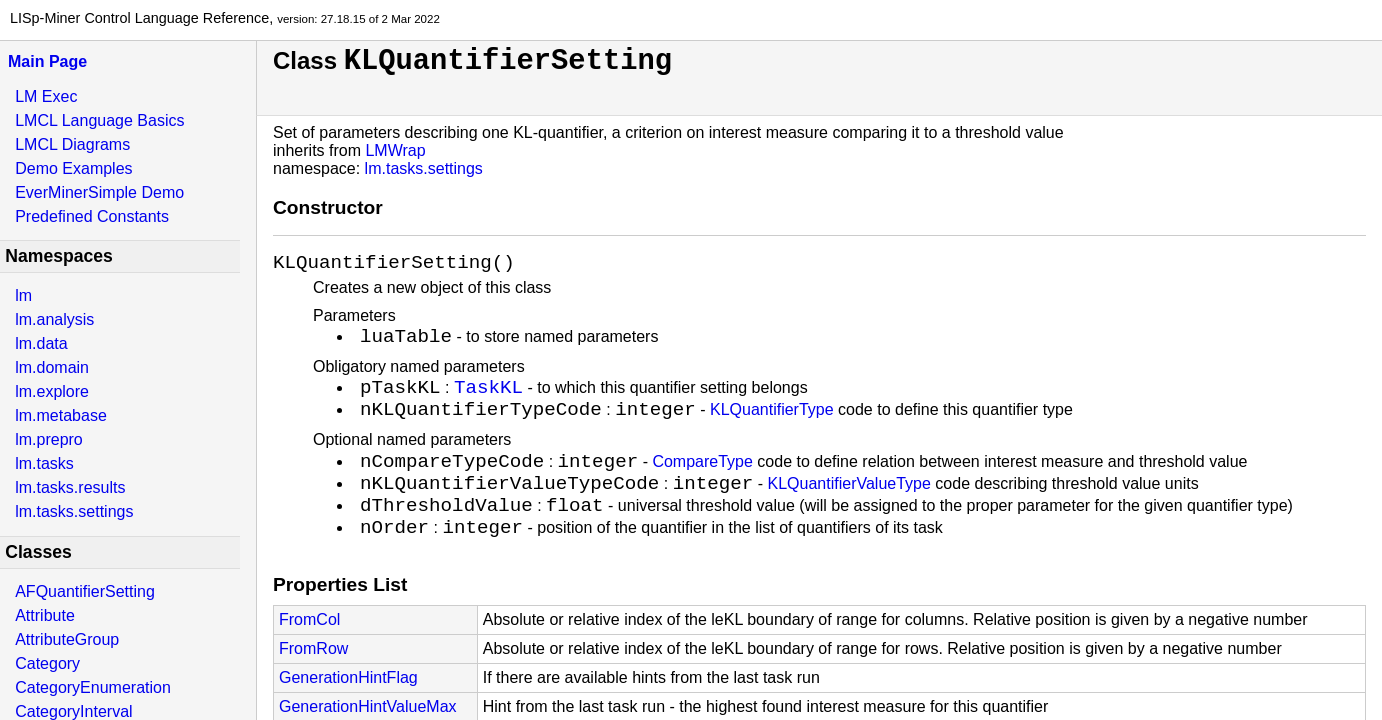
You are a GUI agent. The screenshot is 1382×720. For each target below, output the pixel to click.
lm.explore (52, 391)
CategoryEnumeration (93, 687)
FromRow (313, 688)
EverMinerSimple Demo (99, 192)
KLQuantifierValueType (848, 513)
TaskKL (488, 400)
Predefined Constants (92, 216)
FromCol (309, 659)
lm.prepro (49, 439)
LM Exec (46, 96)
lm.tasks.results (70, 487)
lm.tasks (44, 463)
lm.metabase (61, 415)
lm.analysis (54, 319)
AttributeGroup (67, 639)
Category (47, 663)
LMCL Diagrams (72, 144)
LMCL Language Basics (99, 120)
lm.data (41, 343)
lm (23, 295)
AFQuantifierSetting (85, 591)
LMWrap (395, 150)
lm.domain (52, 367)
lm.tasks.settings (74, 511)
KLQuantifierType (772, 429)
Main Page (47, 61)
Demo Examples (73, 168)
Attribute (45, 615)
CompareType (702, 486)
